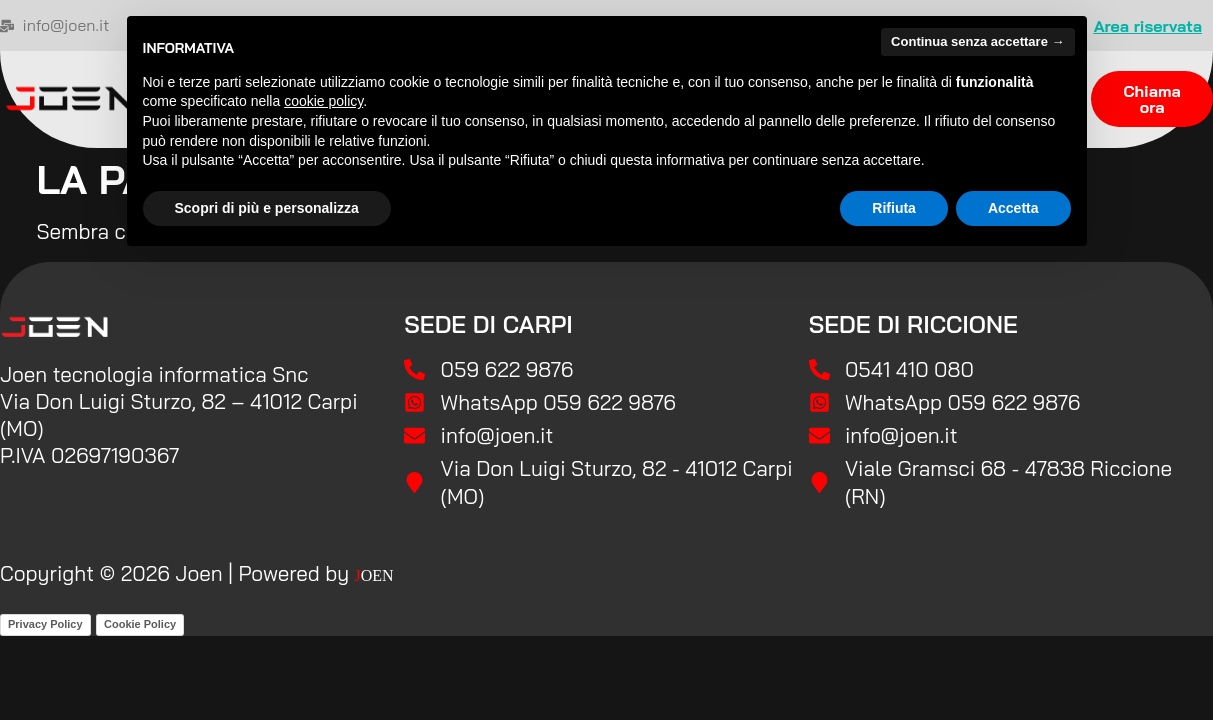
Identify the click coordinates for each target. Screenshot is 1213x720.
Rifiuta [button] (894, 208)
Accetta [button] (1013, 208)
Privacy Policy (45, 624)
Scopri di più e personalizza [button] (267, 208)
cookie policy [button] (323, 101)
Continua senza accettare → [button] (977, 41)
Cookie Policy (140, 624)
